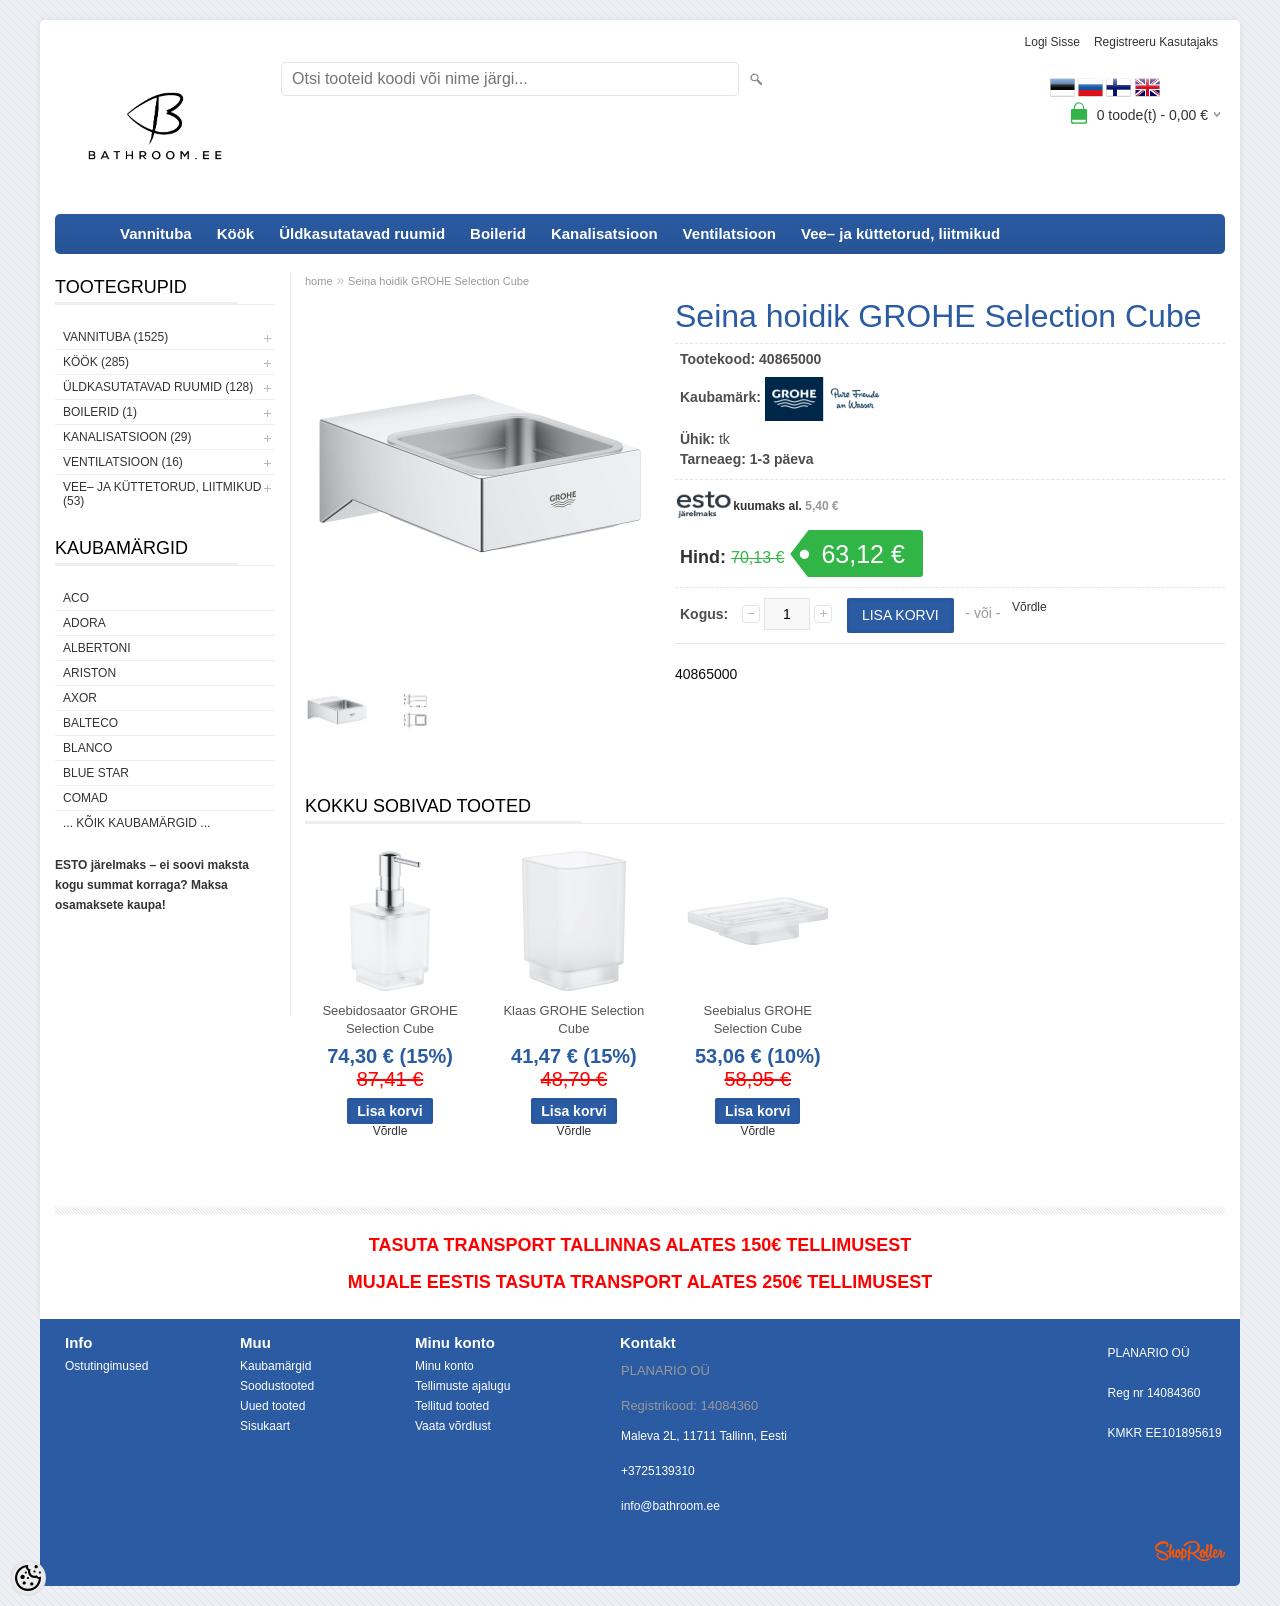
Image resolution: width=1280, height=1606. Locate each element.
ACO (76, 598)
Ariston (89, 673)
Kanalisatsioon (604, 233)
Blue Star (96, 773)
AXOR (80, 698)
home (319, 281)
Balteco (90, 723)
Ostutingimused (106, 1366)
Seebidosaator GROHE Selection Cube (389, 1019)
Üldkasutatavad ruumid (362, 233)
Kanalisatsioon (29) (127, 437)
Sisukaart (265, 1426)
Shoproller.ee (1190, 1551)
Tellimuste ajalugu (462, 1386)
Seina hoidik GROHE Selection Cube (438, 281)
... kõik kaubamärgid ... (136, 823)
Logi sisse (1052, 42)
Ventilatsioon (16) (123, 462)
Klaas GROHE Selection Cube (573, 1019)
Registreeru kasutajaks (1156, 42)
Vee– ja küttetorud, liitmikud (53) (162, 494)
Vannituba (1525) (115, 337)
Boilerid (498, 233)
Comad (85, 798)
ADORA (84, 623)
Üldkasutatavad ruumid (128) (158, 387)
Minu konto (444, 1366)
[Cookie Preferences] (28, 1578)
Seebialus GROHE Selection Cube (758, 1019)
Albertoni (97, 648)
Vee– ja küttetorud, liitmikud (900, 233)
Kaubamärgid (275, 1366)
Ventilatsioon (729, 233)
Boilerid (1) (100, 412)
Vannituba (156, 233)
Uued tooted (272, 1406)
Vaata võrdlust (453, 1426)
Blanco (87, 748)
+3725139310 (658, 1471)
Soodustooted (277, 1386)
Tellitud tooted (452, 1406)
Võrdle (1029, 607)
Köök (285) (96, 362)
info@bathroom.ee (670, 1506)
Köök (236, 233)
